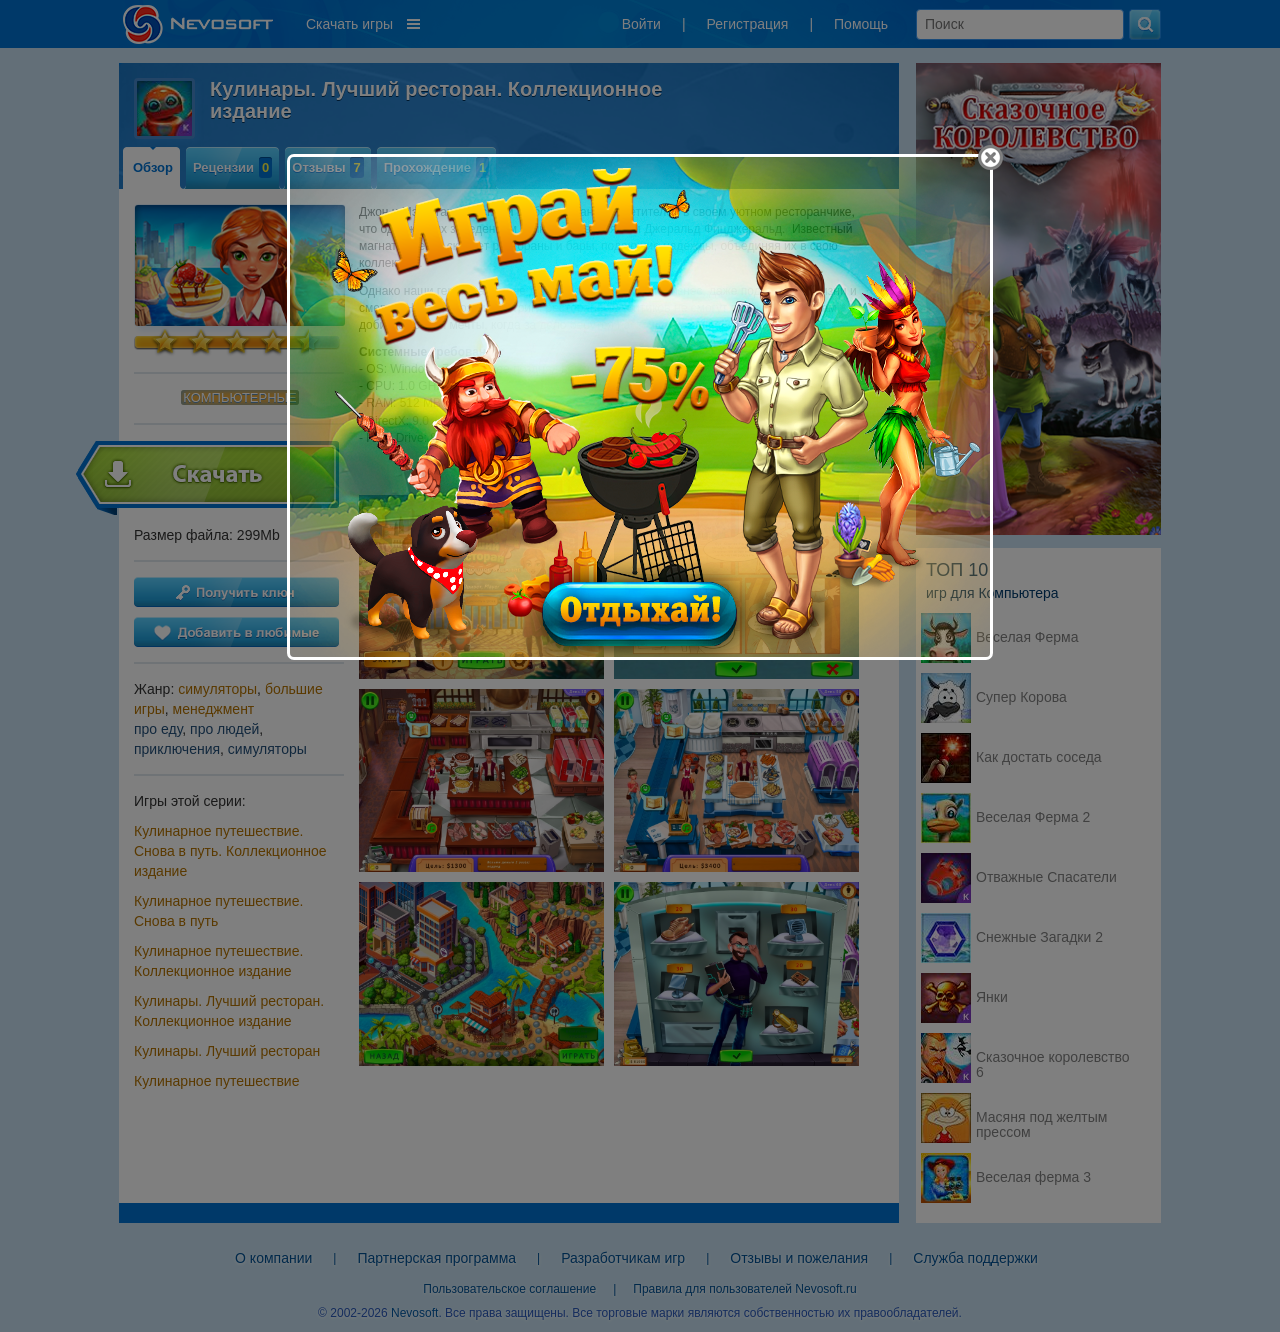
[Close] (990, 157)
